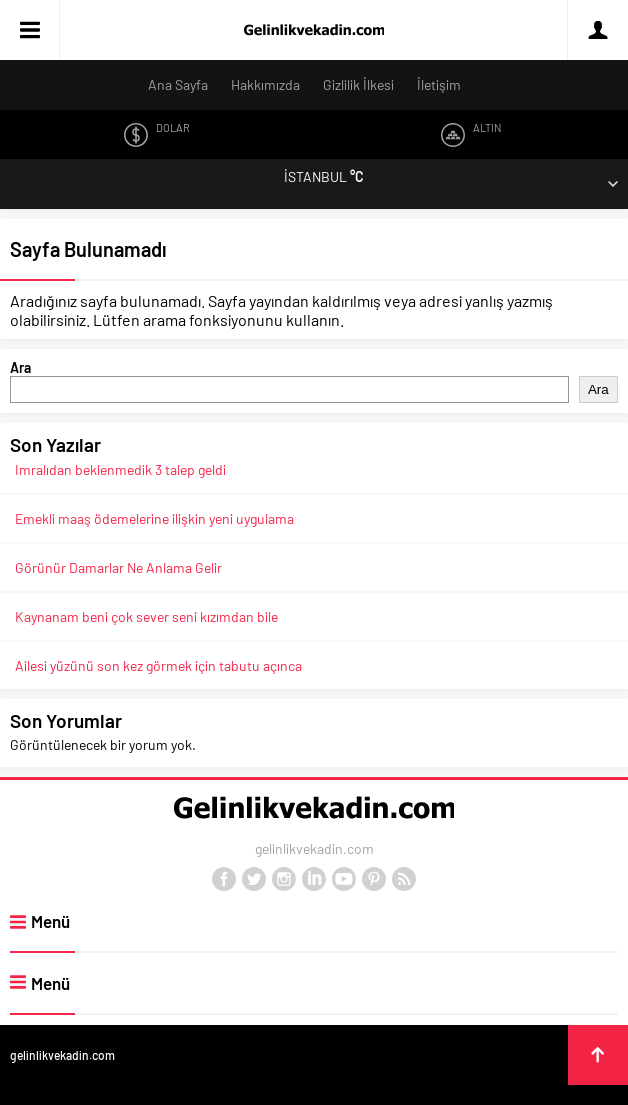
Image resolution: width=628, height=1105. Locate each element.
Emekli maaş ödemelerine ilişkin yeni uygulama (154, 518)
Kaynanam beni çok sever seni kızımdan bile (146, 616)
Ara (20, 367)
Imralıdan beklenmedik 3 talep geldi (120, 469)
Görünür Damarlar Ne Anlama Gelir (118, 567)
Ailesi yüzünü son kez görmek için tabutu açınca (158, 665)
